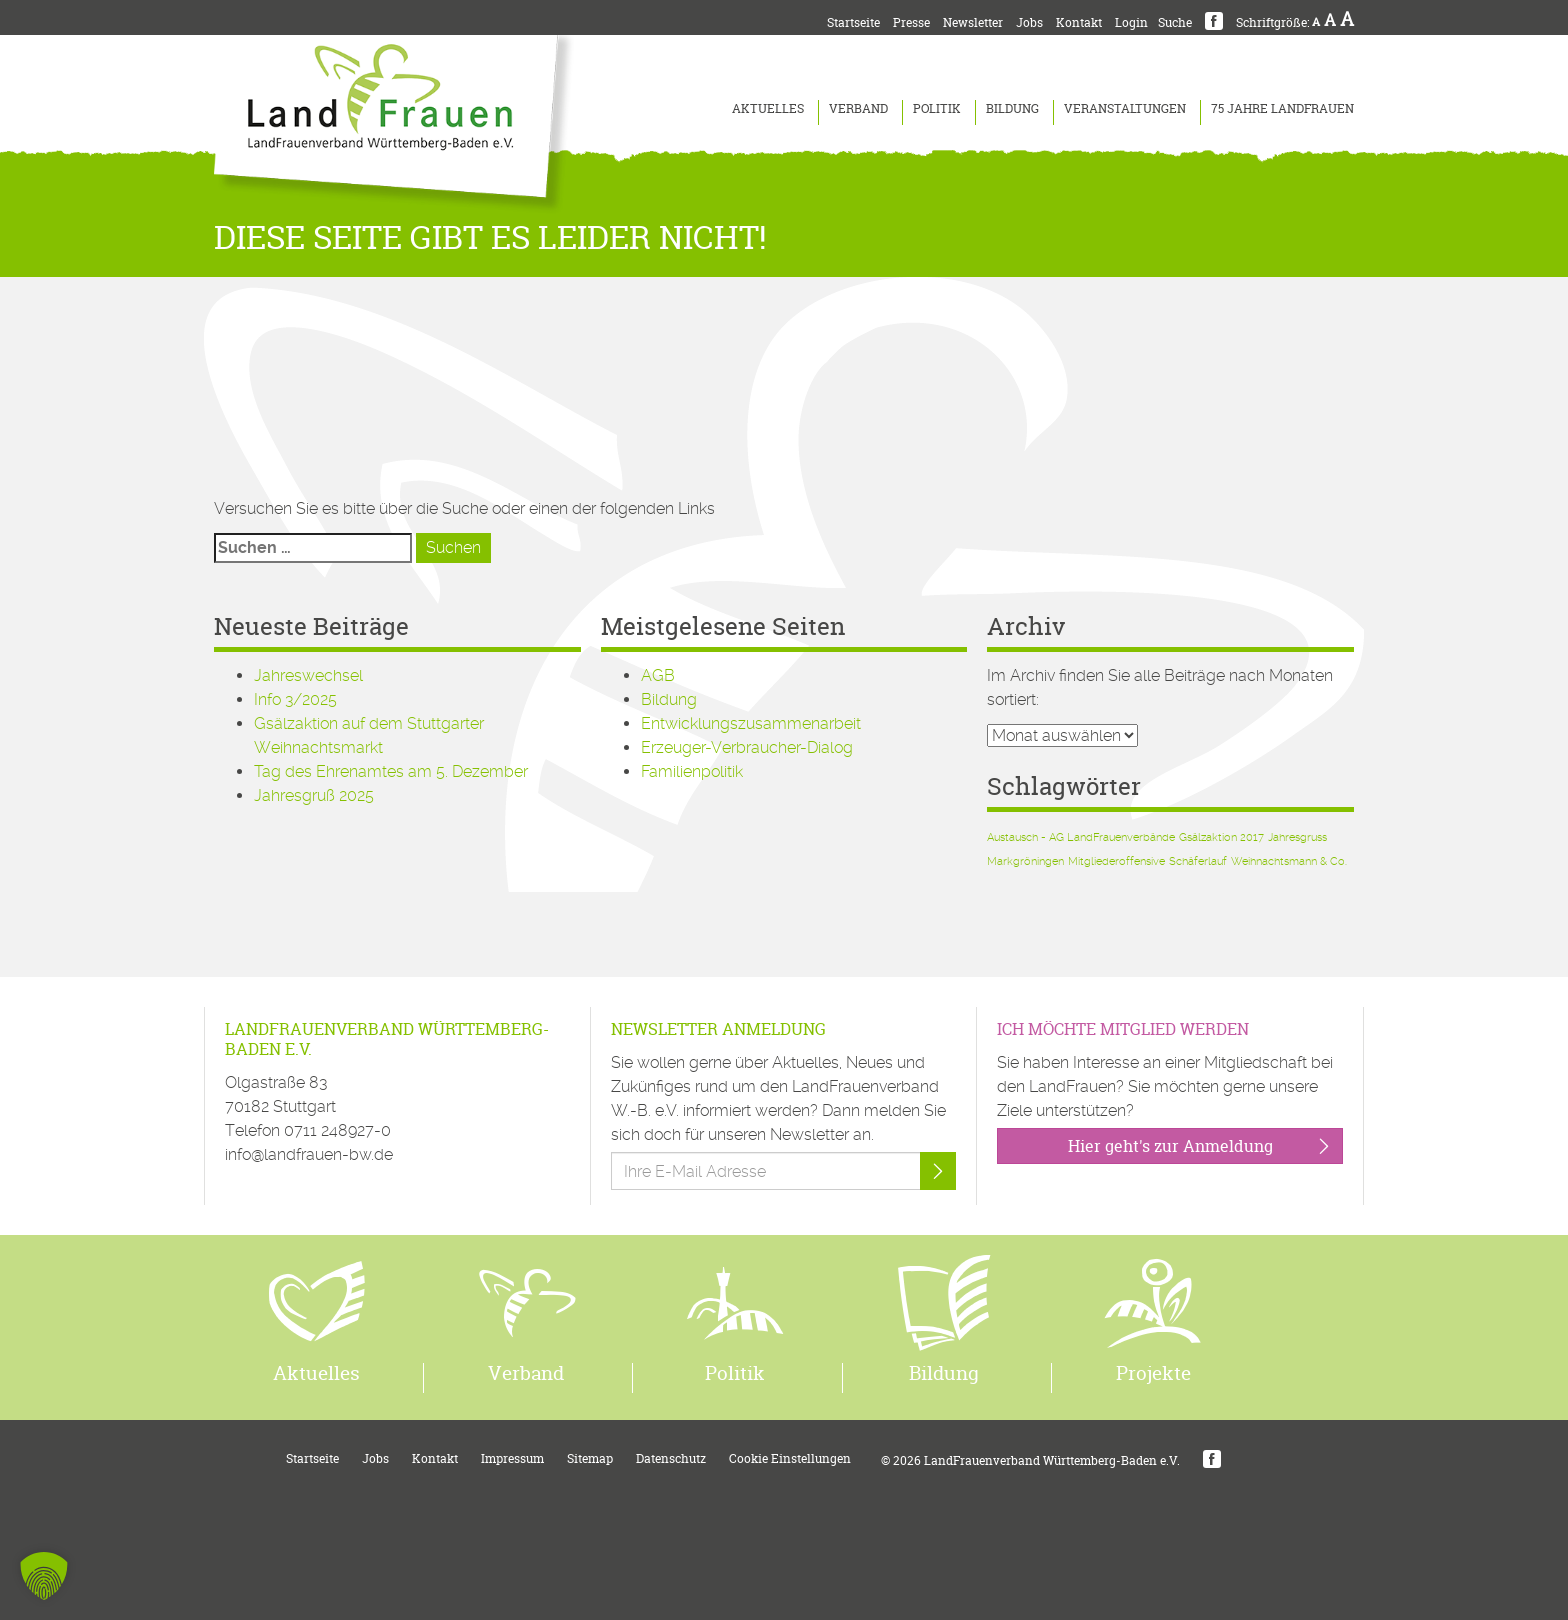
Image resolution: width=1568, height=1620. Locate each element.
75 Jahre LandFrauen (1282, 108)
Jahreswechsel (308, 675)
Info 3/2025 (295, 699)
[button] (44, 1576)
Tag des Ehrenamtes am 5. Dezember (391, 771)
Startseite (853, 22)
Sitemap (590, 1458)
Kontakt (1079, 22)
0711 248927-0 (337, 1130)
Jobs (1029, 22)
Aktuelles (768, 108)
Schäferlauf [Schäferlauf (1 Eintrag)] (1198, 861)
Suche (1175, 22)
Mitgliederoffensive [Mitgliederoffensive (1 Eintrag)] (1116, 861)
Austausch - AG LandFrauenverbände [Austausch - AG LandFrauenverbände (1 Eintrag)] (1081, 837)
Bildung (1012, 108)
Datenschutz (671, 1458)
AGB (658, 675)
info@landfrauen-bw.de (309, 1154)
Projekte (1153, 1373)
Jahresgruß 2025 (314, 795)
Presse (911, 22)
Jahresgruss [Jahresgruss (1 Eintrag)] (1297, 837)
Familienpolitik (692, 771)
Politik (937, 108)
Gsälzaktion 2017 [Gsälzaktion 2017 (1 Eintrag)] (1221, 837)
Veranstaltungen (1125, 108)
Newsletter (973, 22)
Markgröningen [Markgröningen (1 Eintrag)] (1025, 861)
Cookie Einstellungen (790, 1458)
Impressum (512, 1458)
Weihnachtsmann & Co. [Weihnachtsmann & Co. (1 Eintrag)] (1289, 861)
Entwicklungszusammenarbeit (751, 723)
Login (1131, 22)
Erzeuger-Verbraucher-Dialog (747, 747)
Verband (858, 108)
